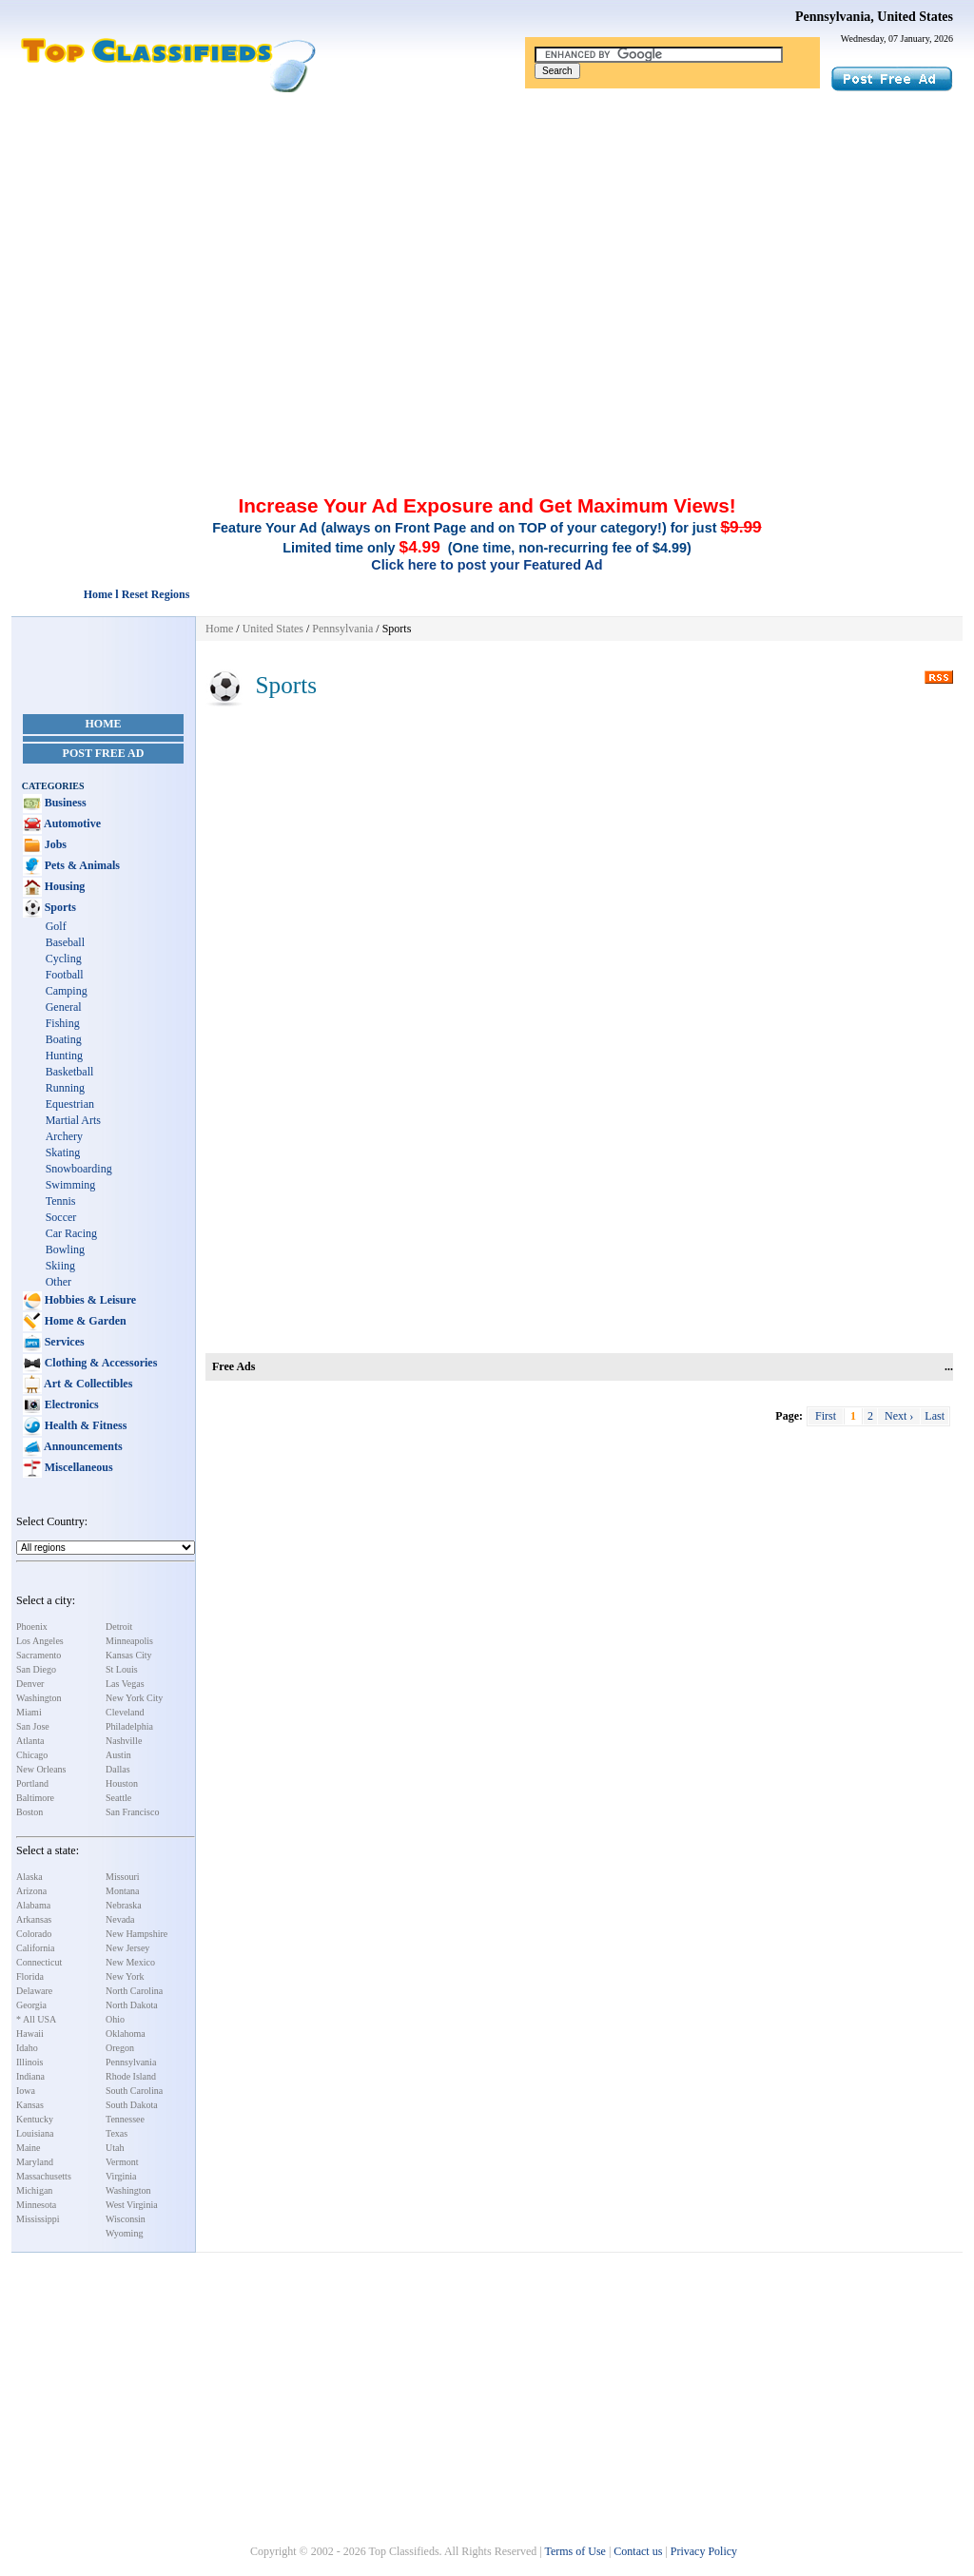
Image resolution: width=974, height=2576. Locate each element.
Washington (39, 1698)
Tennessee (125, 2119)
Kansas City (129, 1655)
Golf (56, 926)
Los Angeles (40, 1641)
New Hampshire (136, 1933)
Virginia (121, 2176)
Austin (118, 1755)
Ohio (115, 2019)
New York (125, 1976)
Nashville (124, 1740)
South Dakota (132, 2105)
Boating (64, 1039)
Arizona (31, 1891)
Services (63, 1341)
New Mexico (130, 1962)
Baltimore (35, 1797)
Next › (899, 1416)
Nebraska (124, 1905)
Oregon (120, 2048)
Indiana (30, 2076)
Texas (116, 2133)
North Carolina (134, 1990)
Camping (67, 990)
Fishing (63, 1023)
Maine (28, 2147)
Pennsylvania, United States (874, 17)
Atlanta (30, 1740)
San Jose (32, 1726)
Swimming (71, 1184)
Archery (64, 1136)
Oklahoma (126, 2033)
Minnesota (36, 2204)
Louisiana (34, 2133)
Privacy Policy (704, 2551)
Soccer (61, 1217)
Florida (30, 1976)
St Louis (122, 1669)
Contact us (638, 2551)
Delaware (34, 1990)
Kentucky (34, 2119)
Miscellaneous (77, 1467)
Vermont (122, 2162)
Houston (122, 1783)
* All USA (36, 2019)
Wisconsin (126, 2219)
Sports (59, 907)
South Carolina (134, 2090)
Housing (64, 886)
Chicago (32, 1755)
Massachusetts (43, 2176)
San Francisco (132, 1812)
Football (65, 974)
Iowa (25, 2090)
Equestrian (70, 1104)
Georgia (31, 2005)
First (825, 1416)
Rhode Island (131, 2076)
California (35, 1948)
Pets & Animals (81, 865)
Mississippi (38, 2219)
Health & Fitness (84, 1425)
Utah (115, 2147)
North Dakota (132, 2005)
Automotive (71, 823)
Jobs (54, 844)
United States (273, 628)
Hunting (64, 1055)
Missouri (123, 1876)
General (64, 1007)
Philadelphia (129, 1726)
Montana (123, 1891)
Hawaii (30, 2033)
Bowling (65, 1249)
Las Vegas (125, 1683)
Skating (63, 1152)
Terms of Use (574, 2551)
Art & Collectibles (87, 1383)
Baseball (65, 942)
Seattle (118, 1797)
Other (58, 1281)
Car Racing (71, 1233)
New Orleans (41, 1769)
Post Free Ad (104, 753)
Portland (32, 1783)
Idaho (27, 2048)
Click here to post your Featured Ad (486, 564)
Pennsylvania (131, 2062)
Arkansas (33, 1919)
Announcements (82, 1446)
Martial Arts (73, 1120)
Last (935, 1416)
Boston (29, 1812)
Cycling (64, 958)
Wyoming (124, 2233)
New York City (134, 1698)
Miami (29, 1712)
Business (64, 802)
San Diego (36, 1669)
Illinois (29, 2062)
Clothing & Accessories (100, 1362)
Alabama (33, 1905)
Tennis (61, 1201)
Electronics (70, 1404)
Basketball (70, 1071)
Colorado (33, 1933)
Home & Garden (84, 1320)
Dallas (118, 1769)
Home (104, 723)
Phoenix (32, 1626)
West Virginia (132, 2204)
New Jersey (127, 1948)
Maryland (34, 2162)
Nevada (120, 1919)
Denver (30, 1683)
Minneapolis (129, 1641)
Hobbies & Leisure (89, 1300)
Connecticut (39, 1962)
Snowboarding (79, 1168)
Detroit (119, 1626)
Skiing (60, 1265)
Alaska (29, 1876)
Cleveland (125, 1712)
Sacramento (38, 1655)
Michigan (34, 2190)
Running (65, 1087)
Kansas (30, 2105)
